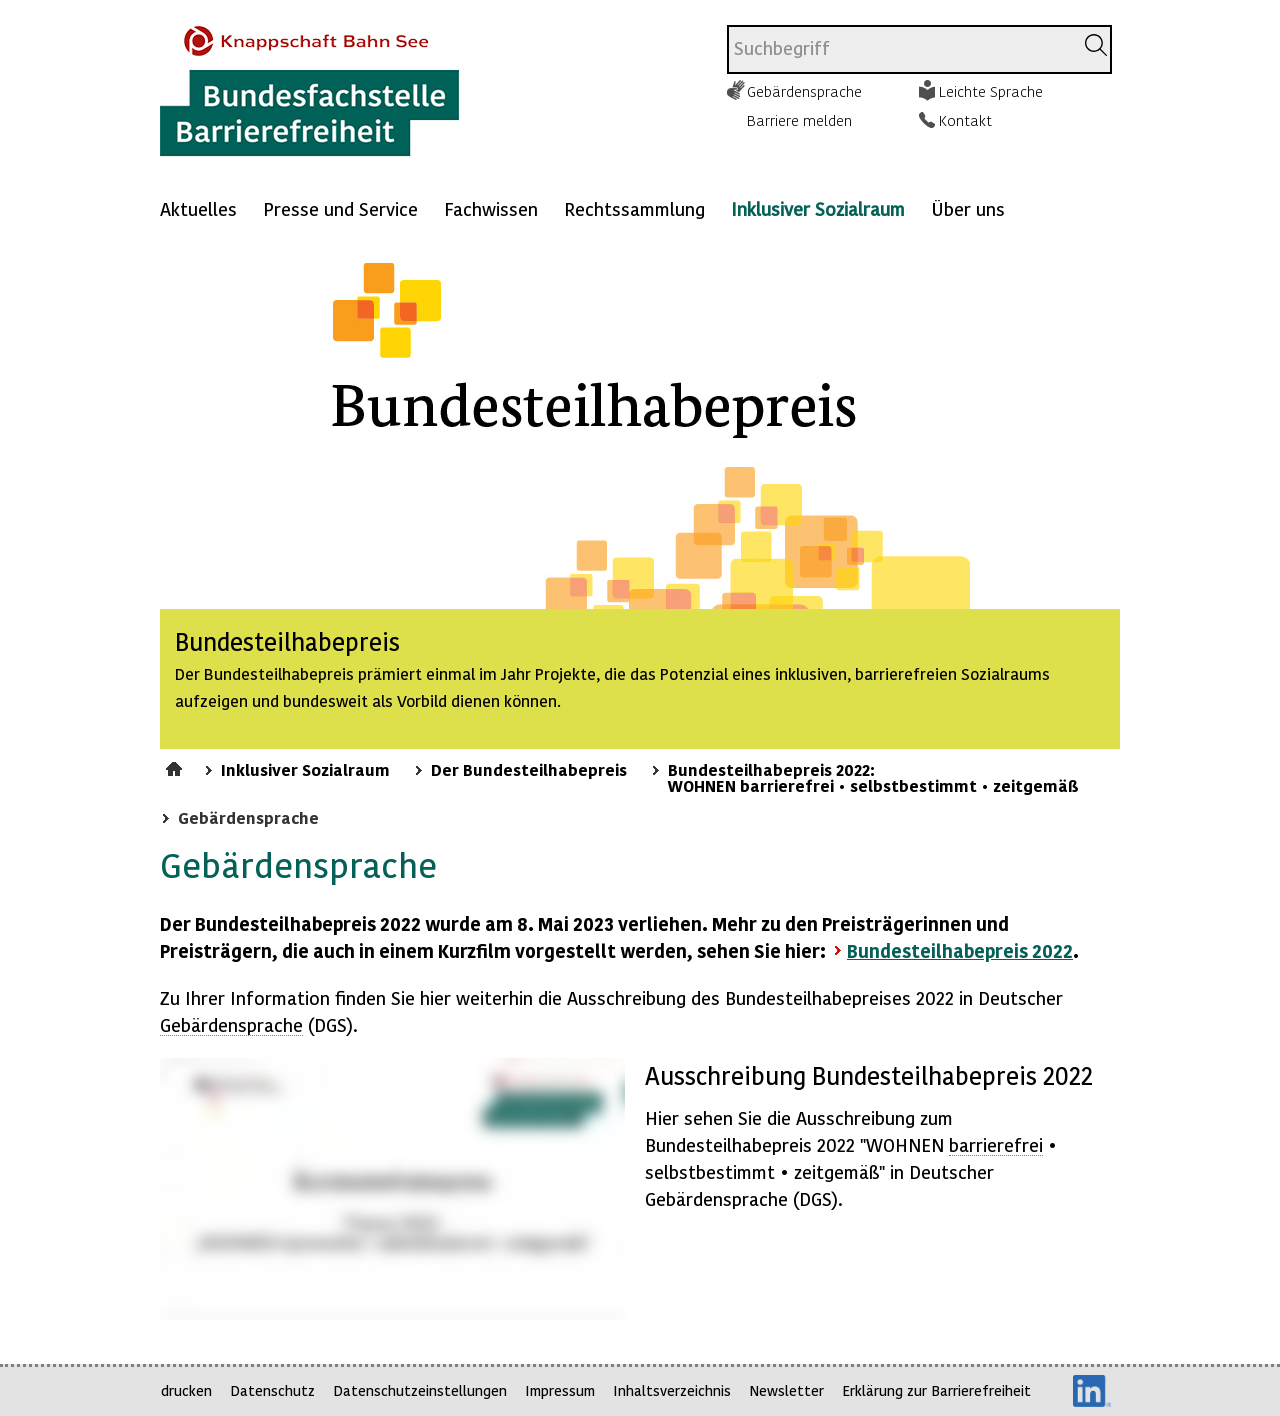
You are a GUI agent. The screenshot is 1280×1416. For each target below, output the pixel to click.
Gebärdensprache (804, 91)
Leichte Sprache (991, 91)
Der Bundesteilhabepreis (529, 769)
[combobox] (900, 49)
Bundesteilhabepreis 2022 (960, 950)
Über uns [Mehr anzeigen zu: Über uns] (968, 208)
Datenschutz (272, 1390)
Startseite (176, 766)
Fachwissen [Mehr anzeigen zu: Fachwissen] (491, 208)
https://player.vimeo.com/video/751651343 (392, 1189)
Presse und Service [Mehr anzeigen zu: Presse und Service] (340, 208)
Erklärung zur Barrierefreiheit (936, 1390)
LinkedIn (1092, 1391)
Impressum (560, 1390)
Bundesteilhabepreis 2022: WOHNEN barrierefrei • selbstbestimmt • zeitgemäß (873, 777)
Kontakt (965, 120)
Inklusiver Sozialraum (818, 208)
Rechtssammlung (634, 208)
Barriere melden (799, 120)
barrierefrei (996, 1144)
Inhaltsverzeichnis (672, 1390)
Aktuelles (198, 208)
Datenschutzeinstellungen (420, 1390)
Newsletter (786, 1390)
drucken (186, 1390)
